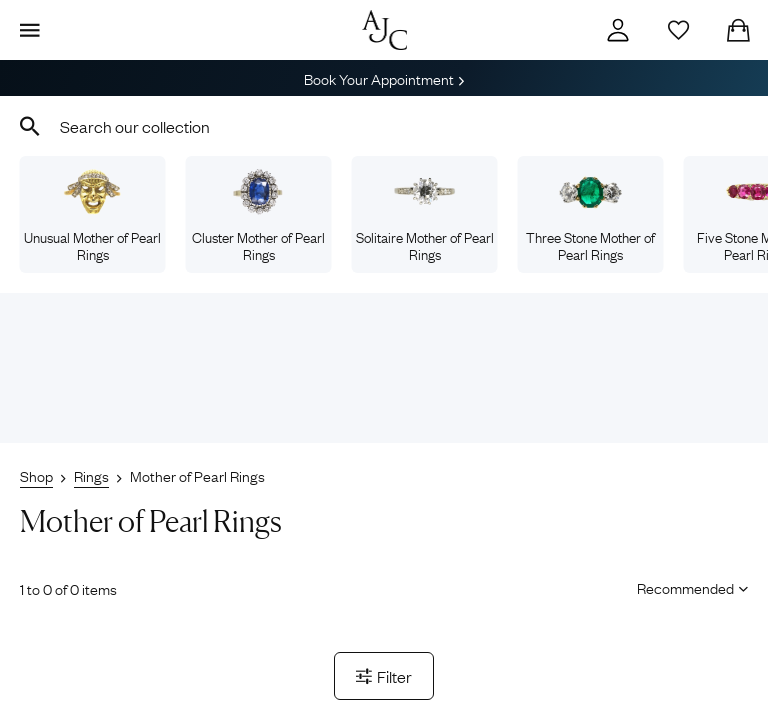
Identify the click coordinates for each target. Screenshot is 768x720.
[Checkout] (738, 30)
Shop (36, 475)
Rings (91, 475)
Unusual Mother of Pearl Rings (92, 216)
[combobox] (384, 126)
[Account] (618, 30)
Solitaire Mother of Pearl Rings (425, 216)
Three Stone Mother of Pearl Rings (590, 216)
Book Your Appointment (384, 78)
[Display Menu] (30, 30)
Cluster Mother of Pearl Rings (258, 216)
